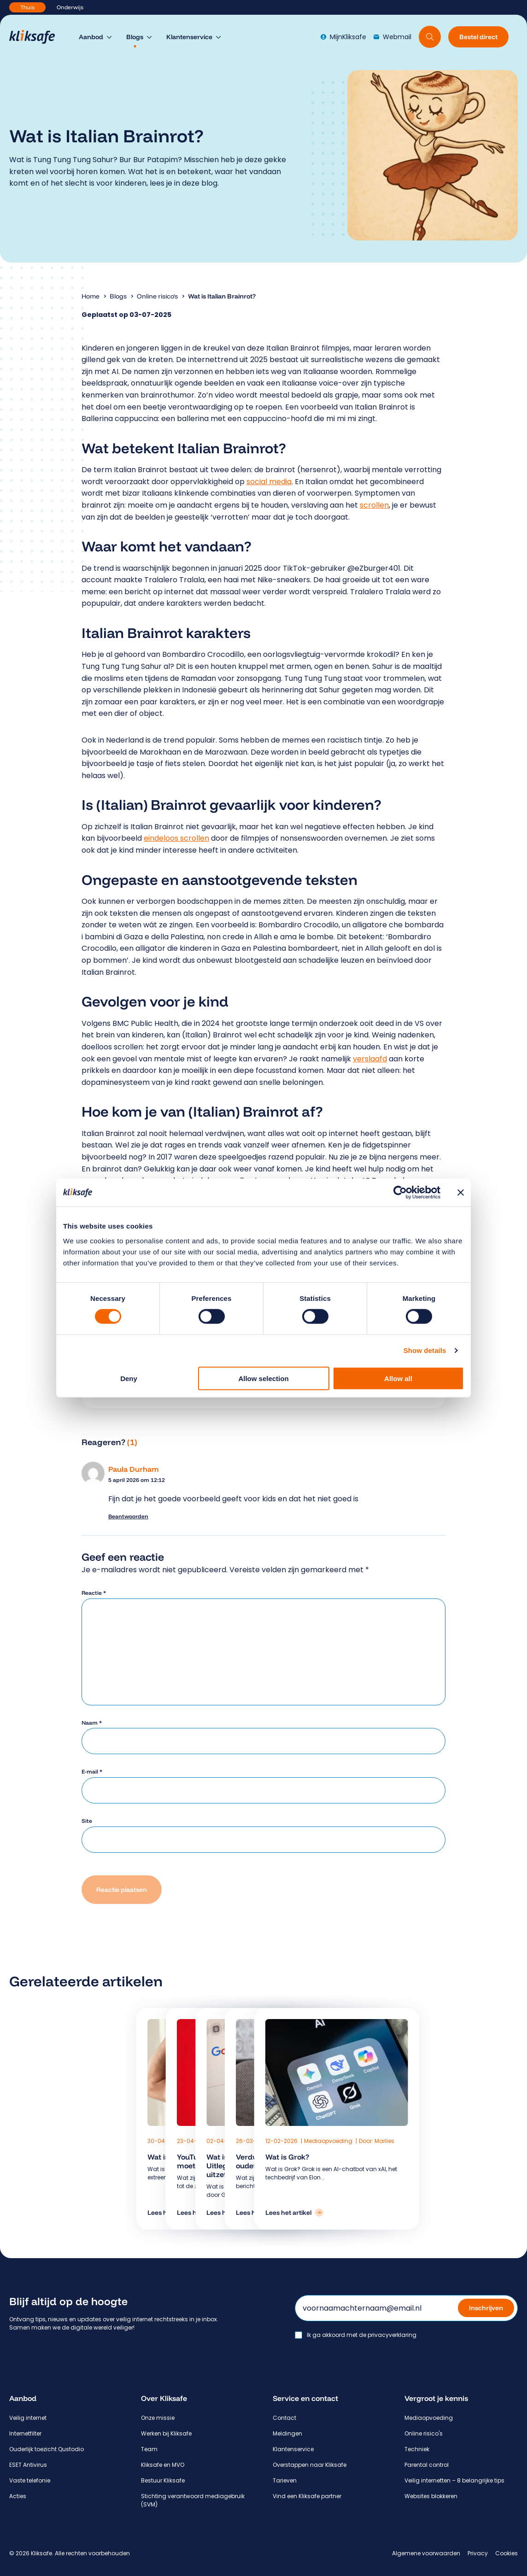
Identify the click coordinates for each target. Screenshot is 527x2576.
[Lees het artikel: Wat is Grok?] (294, 2212)
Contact (284, 2418)
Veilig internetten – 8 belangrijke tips (454, 2480)
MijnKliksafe (343, 37)
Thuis (27, 7)
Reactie (94, 1592)
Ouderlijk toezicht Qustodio (46, 2449)
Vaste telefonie (29, 2480)
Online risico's (157, 296)
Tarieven (285, 2480)
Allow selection (263, 1378)
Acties (17, 2496)
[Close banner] (460, 1192)
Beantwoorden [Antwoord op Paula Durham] (128, 1516)
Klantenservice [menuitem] (189, 37)
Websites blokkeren (430, 2496)
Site (87, 1820)
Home (91, 296)
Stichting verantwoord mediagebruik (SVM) (193, 2500)
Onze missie (158, 2418)
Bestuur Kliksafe (163, 2480)
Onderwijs (70, 7)
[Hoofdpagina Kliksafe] (36, 37)
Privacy (478, 2553)
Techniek (416, 2449)
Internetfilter (25, 2433)
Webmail (392, 37)
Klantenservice (293, 2449)
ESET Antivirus (28, 2465)
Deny (128, 1378)
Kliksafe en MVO (162, 2465)
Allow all (398, 1378)
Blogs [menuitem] (134, 37)
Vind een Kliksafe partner (307, 2496)
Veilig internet (28, 2418)
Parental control (426, 2465)
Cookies (506, 2553)
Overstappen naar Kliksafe (309, 2465)
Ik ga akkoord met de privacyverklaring (361, 2335)
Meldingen (287, 2433)
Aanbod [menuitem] (91, 37)
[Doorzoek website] (430, 37)
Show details (425, 1350)
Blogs (118, 296)
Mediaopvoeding (329, 2141)
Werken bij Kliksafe (166, 2433)
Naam (92, 1722)
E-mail (92, 1771)
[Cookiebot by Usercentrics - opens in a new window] (400, 1193)
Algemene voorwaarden (426, 2553)
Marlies (384, 2141)
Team (149, 2449)
